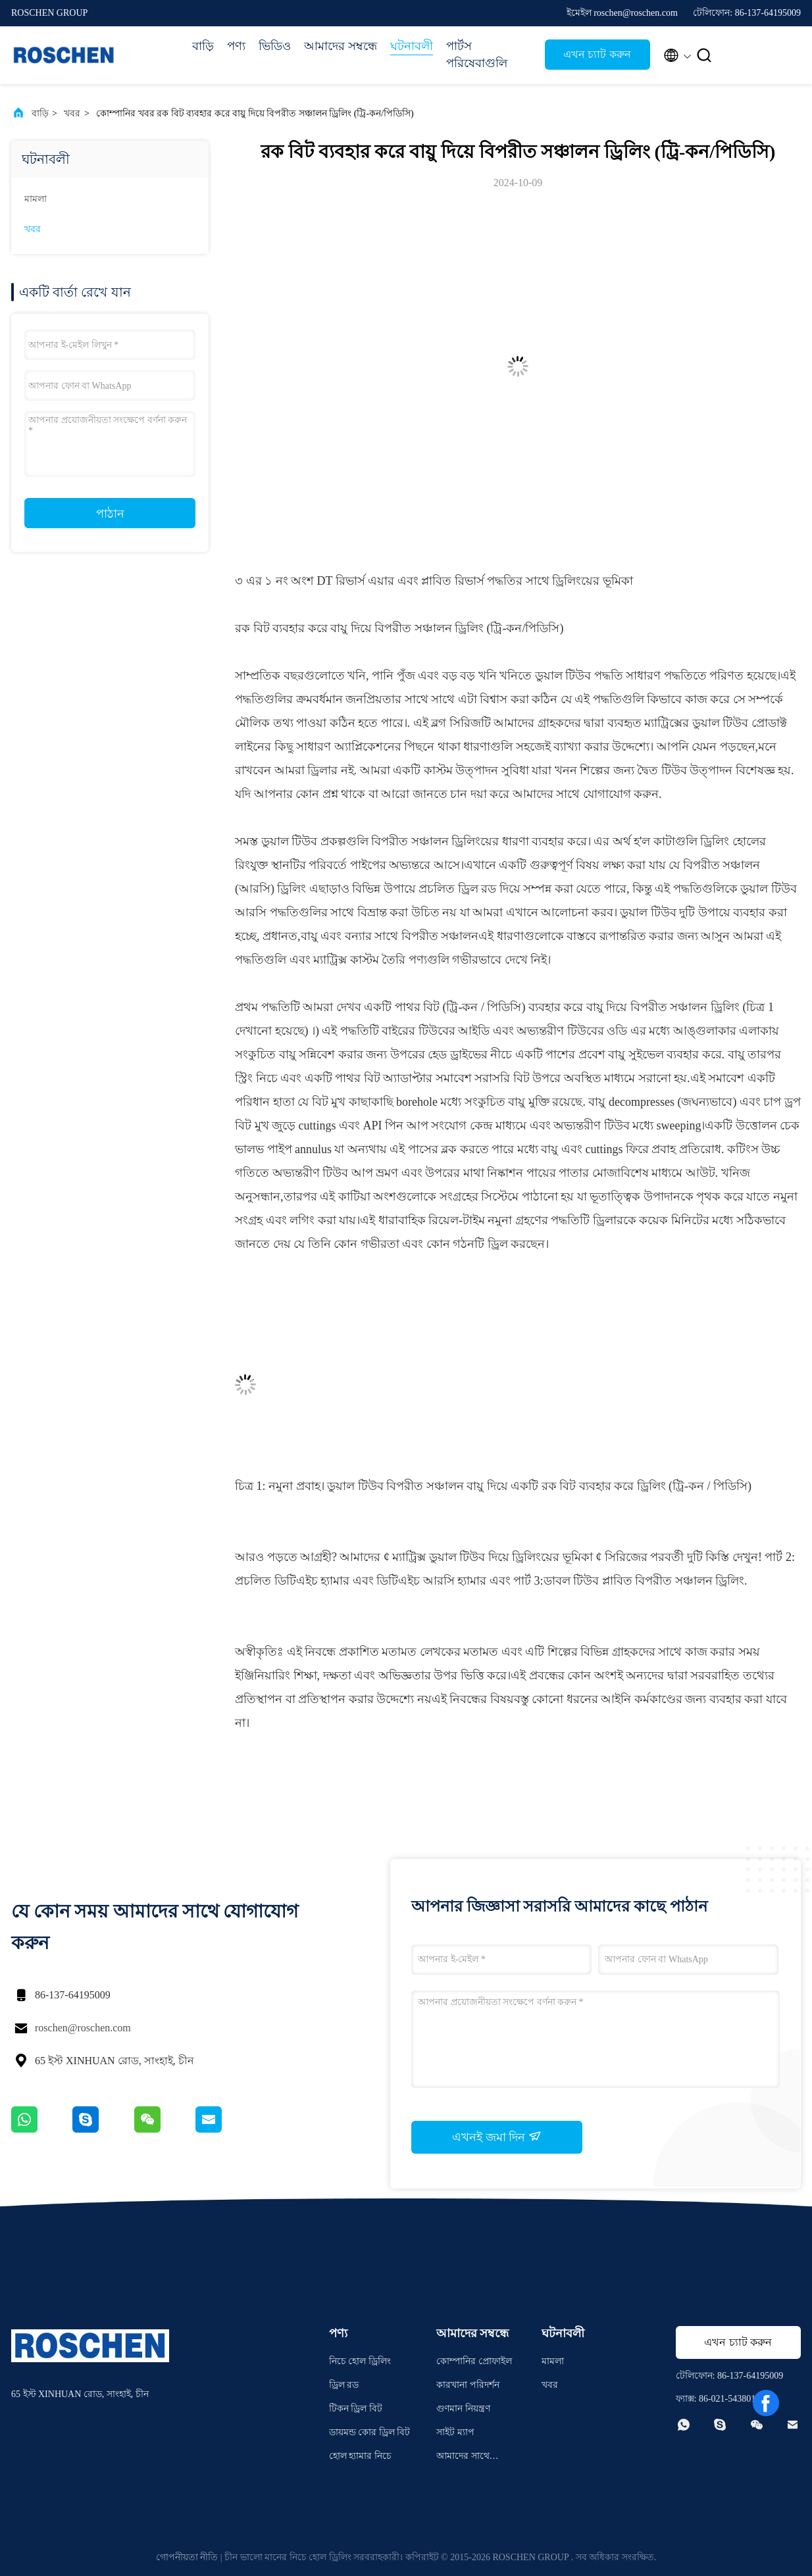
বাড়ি (203, 46)
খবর (72, 113)
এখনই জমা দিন (497, 2136)
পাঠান (110, 513)
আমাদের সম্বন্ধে (340, 46)
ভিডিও (275, 46)
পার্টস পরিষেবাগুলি (476, 54)
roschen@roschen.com (83, 2027)
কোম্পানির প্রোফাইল (474, 2361)
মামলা (35, 199)
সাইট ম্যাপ (455, 2432)
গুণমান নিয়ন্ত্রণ (463, 2409)
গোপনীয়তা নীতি (187, 2557)
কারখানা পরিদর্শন (467, 2385)
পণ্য (236, 46)
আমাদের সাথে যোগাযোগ (463, 2458)
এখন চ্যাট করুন (596, 54)
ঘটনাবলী (411, 46)
